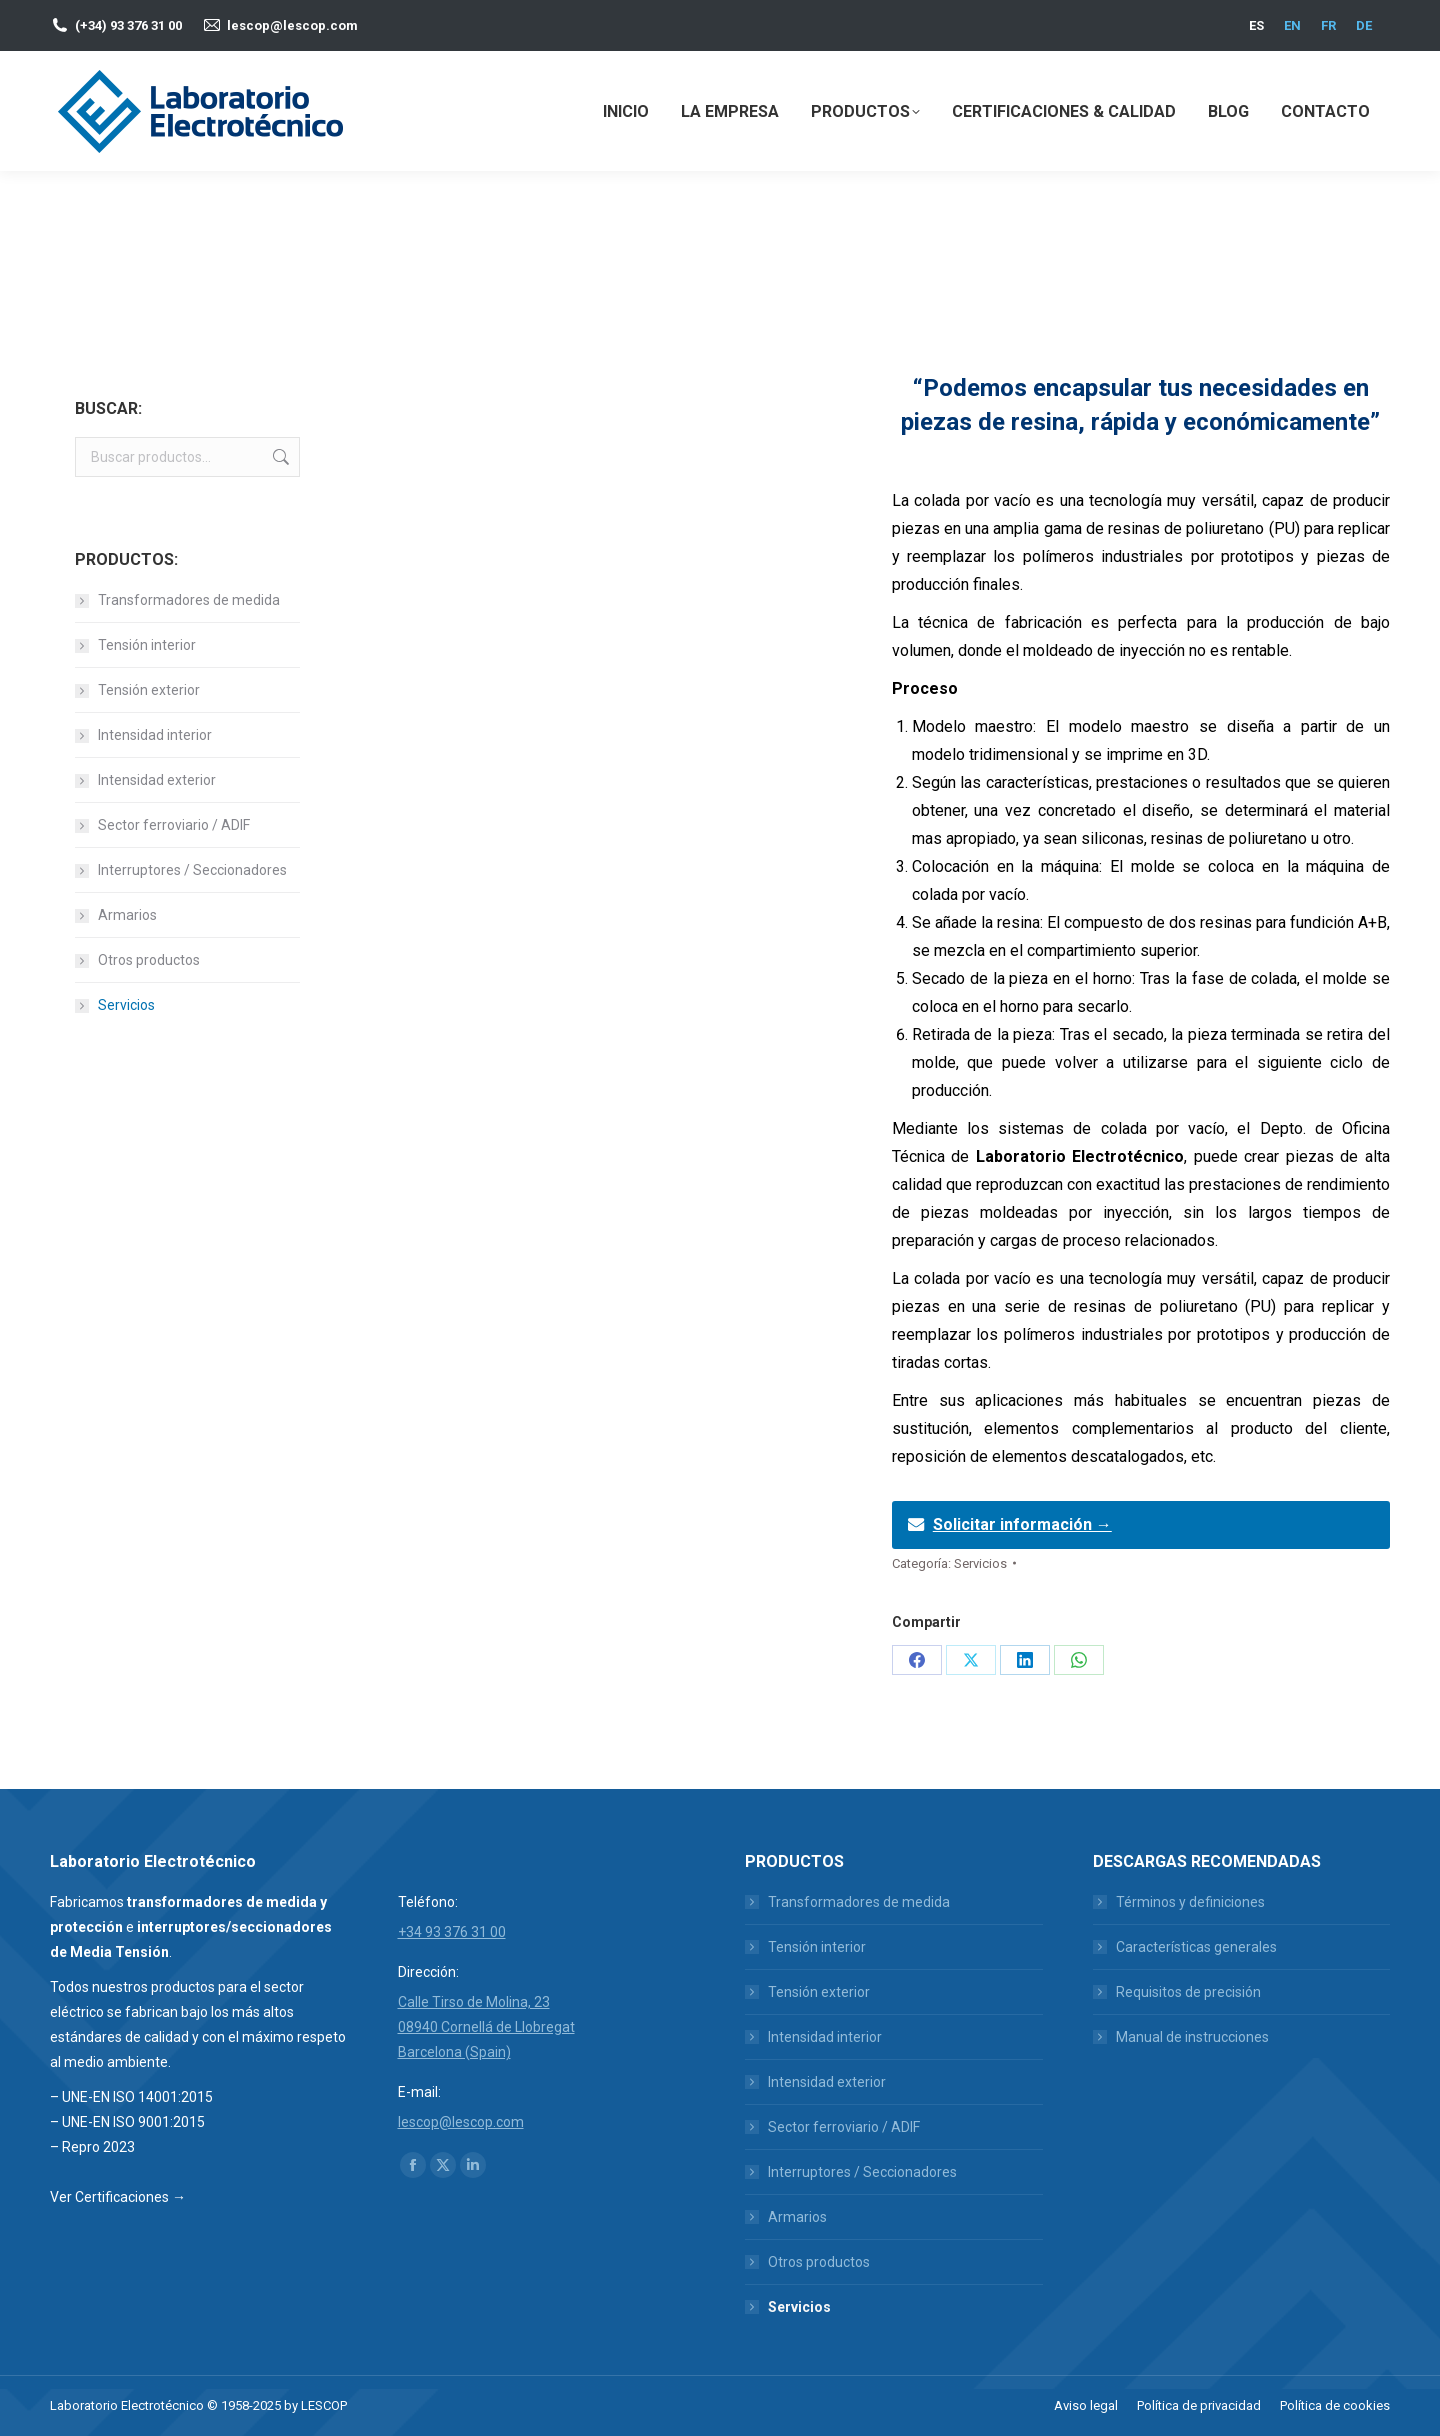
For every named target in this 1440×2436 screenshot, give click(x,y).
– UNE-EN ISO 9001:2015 (127, 2122)
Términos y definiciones (1190, 1902)
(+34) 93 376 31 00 (128, 25)
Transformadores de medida (189, 600)
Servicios (980, 1563)
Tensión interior (147, 645)
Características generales (1196, 1947)
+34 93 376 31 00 (452, 1932)
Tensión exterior (149, 690)
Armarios (127, 915)
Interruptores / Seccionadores (192, 870)
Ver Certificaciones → (118, 2197)
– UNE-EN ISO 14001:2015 (131, 2097)
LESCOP (324, 2405)
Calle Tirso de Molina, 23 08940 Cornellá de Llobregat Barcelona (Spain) (486, 2027)
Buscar (279, 457)
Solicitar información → (1022, 1524)
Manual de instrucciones (1192, 2037)
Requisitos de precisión (1188, 1992)
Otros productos (149, 960)
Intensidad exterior (157, 780)
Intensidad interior (155, 735)
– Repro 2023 (92, 2147)
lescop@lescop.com (292, 25)
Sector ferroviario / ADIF (174, 825)
